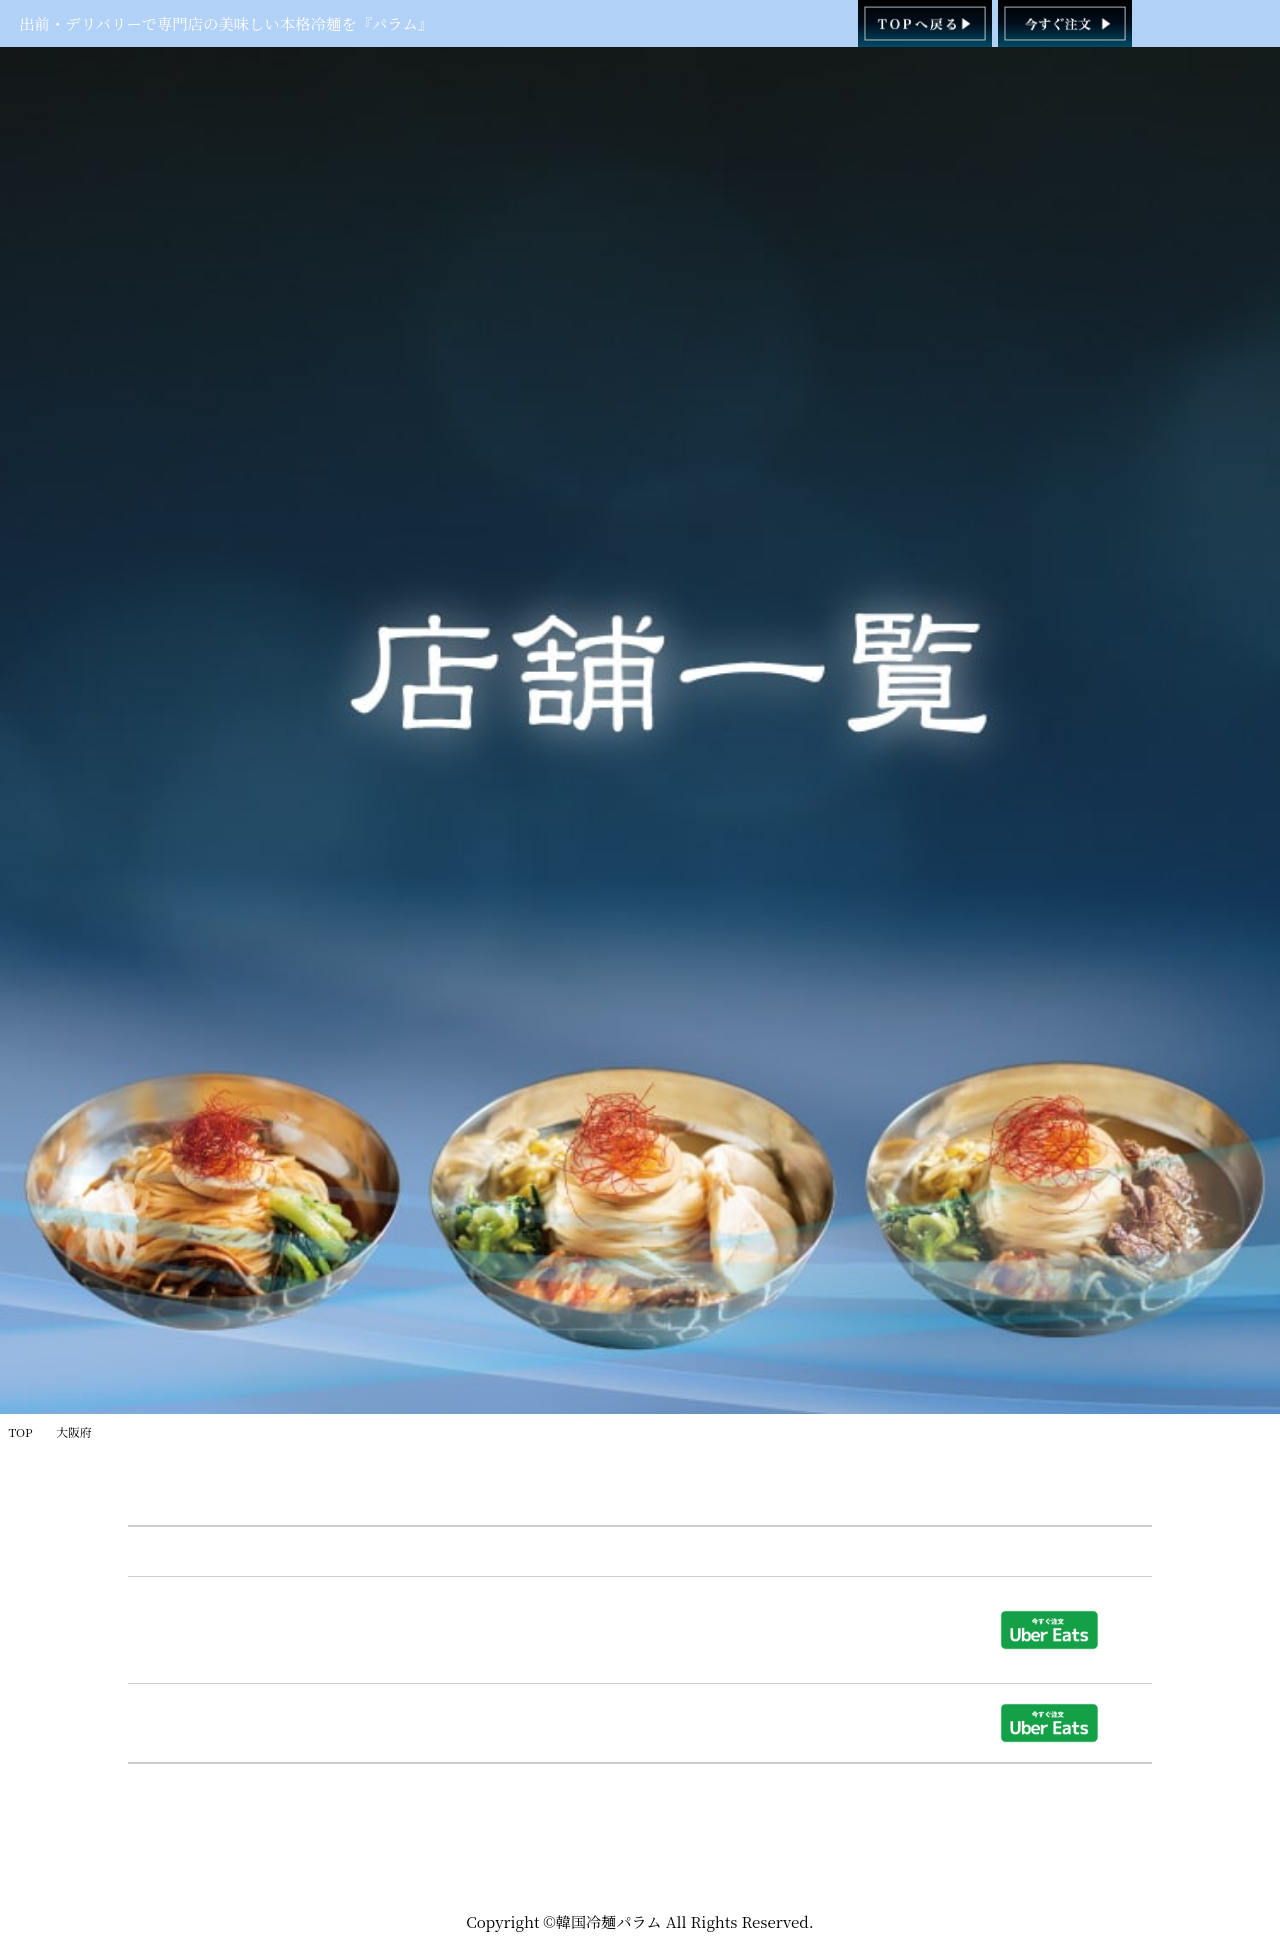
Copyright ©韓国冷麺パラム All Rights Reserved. (640, 1921)
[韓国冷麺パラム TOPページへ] (925, 23)
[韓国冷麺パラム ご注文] (1065, 23)
